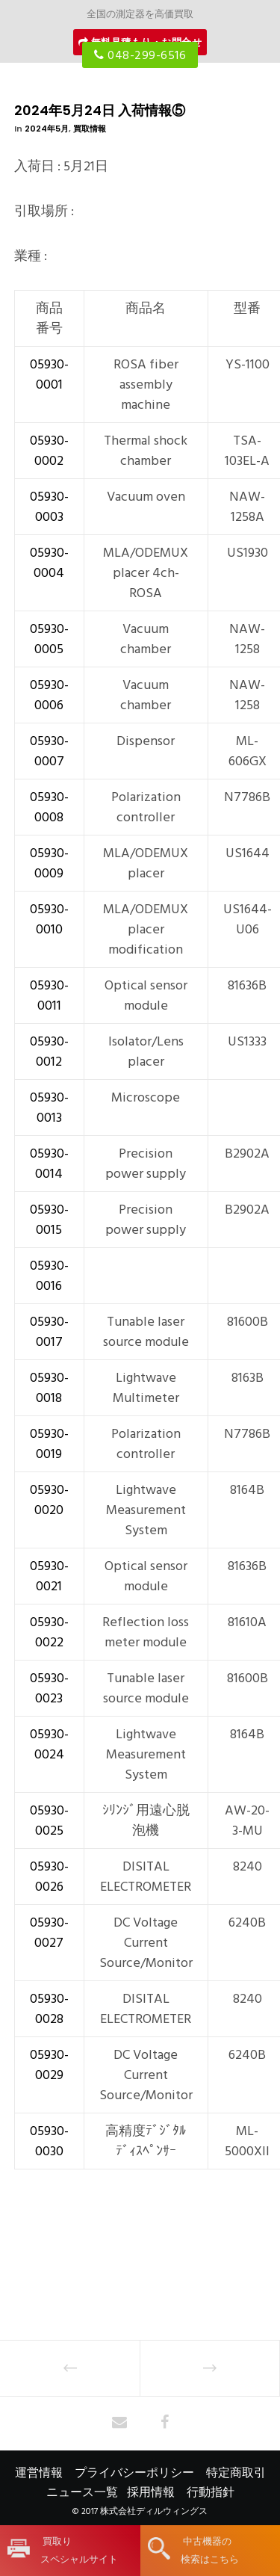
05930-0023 (49, 1688)
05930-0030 (49, 2141)
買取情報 (89, 129)
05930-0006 (49, 695)
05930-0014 (49, 1163)
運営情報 (39, 2473)
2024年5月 (47, 129)
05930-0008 (49, 807)
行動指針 (210, 2492)
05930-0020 (49, 1500)
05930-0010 (49, 919)
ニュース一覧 (82, 2492)
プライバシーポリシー (134, 2473)
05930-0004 (49, 563)
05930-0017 (49, 1332)
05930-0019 (49, 1444)
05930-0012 (49, 1051)
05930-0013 (49, 1107)
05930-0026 (49, 1876)
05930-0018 (49, 1388)
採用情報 (151, 2492)
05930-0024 (49, 1744)
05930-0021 (49, 1576)
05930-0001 (49, 374)
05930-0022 (49, 1632)
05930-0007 (49, 751)
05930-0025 (49, 1820)
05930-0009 (49, 863)
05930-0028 (49, 2009)
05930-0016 (49, 1276)
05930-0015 (49, 1220)
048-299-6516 (140, 55)
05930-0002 (49, 451)
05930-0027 (49, 1932)
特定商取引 (236, 2473)
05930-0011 (49, 995)
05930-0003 (49, 507)
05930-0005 (49, 639)
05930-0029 (49, 2065)
